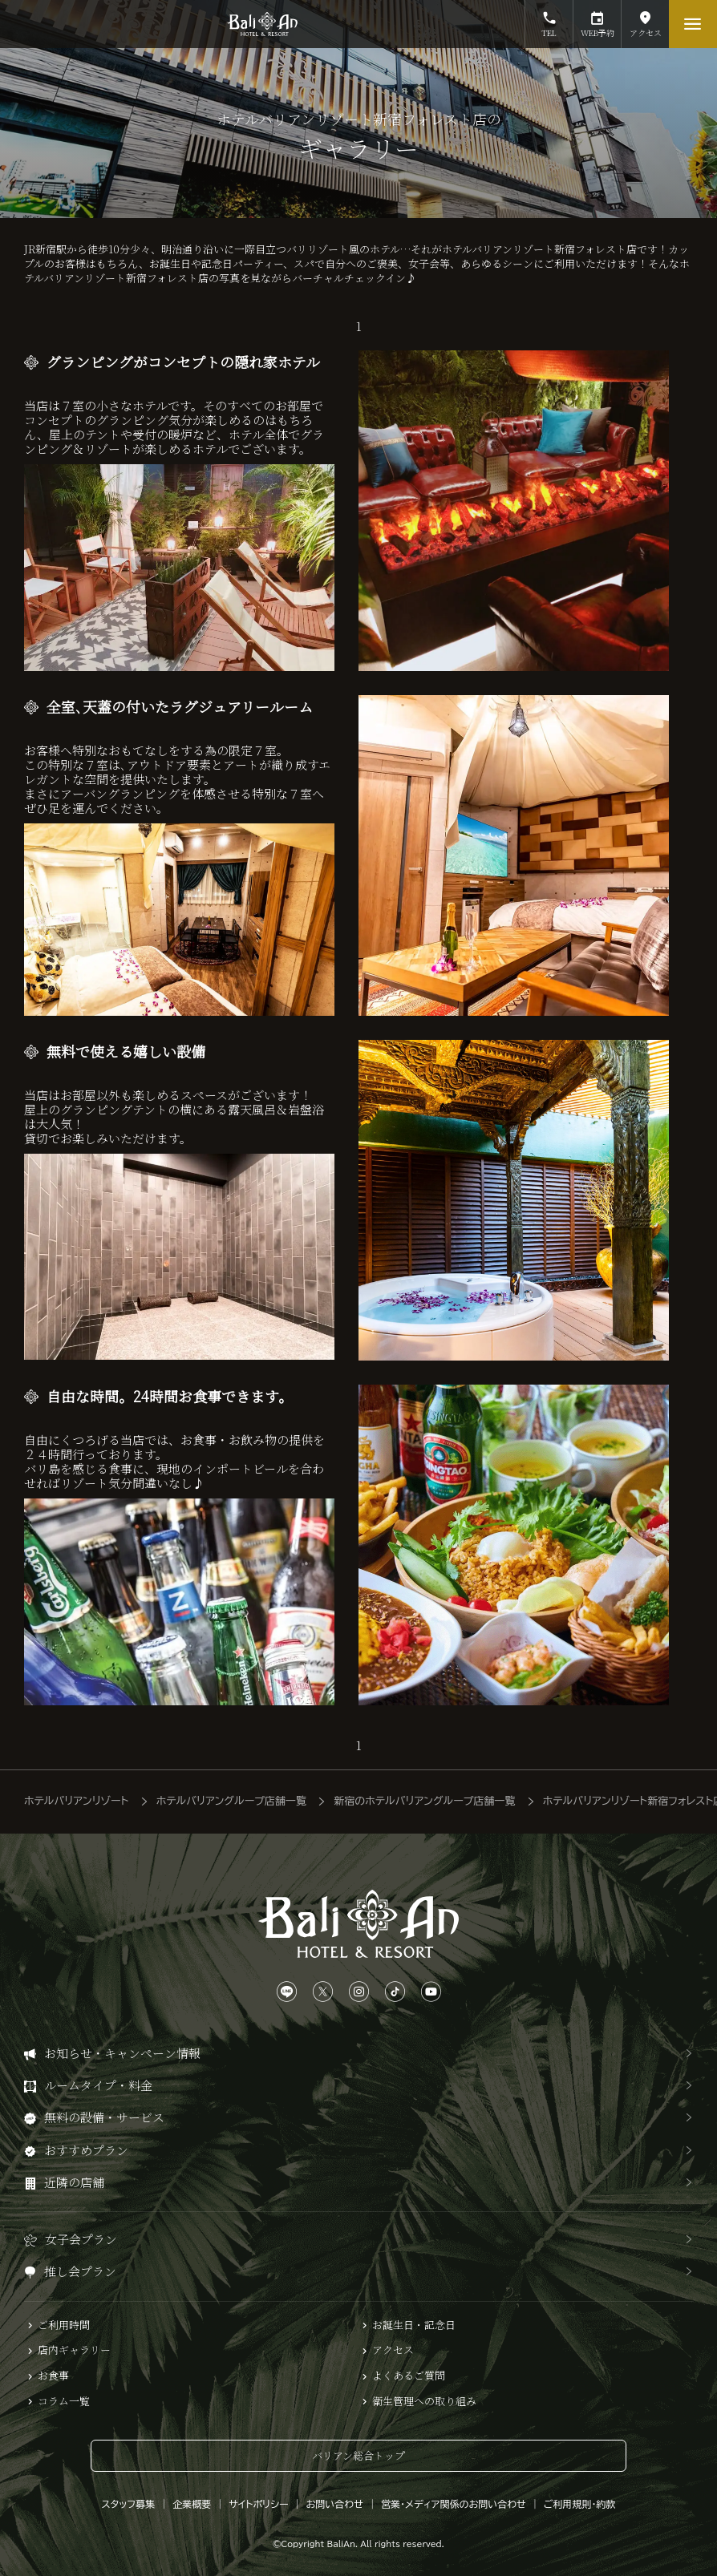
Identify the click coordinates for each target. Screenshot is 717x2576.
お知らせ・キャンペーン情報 (122, 2052)
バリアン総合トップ (358, 2455)
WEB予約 (597, 19)
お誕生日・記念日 (414, 2325)
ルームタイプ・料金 (98, 2085)
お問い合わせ (334, 2504)
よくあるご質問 (408, 2375)
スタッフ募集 (129, 2504)
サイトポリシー (258, 2504)
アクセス (645, 19)
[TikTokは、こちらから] (395, 1992)
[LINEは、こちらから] (287, 1992)
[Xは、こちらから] (323, 1992)
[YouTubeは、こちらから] (431, 1992)
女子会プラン (81, 2238)
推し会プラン (80, 2271)
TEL (549, 19)
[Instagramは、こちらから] (359, 1992)
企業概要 (191, 2504)
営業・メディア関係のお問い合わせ (453, 2504)
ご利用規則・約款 (580, 2504)
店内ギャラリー (74, 2350)
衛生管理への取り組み (424, 2401)
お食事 (53, 2375)
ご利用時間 (64, 2325)
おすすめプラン (86, 2149)
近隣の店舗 (74, 2182)
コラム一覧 (64, 2401)
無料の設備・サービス (104, 2117)
